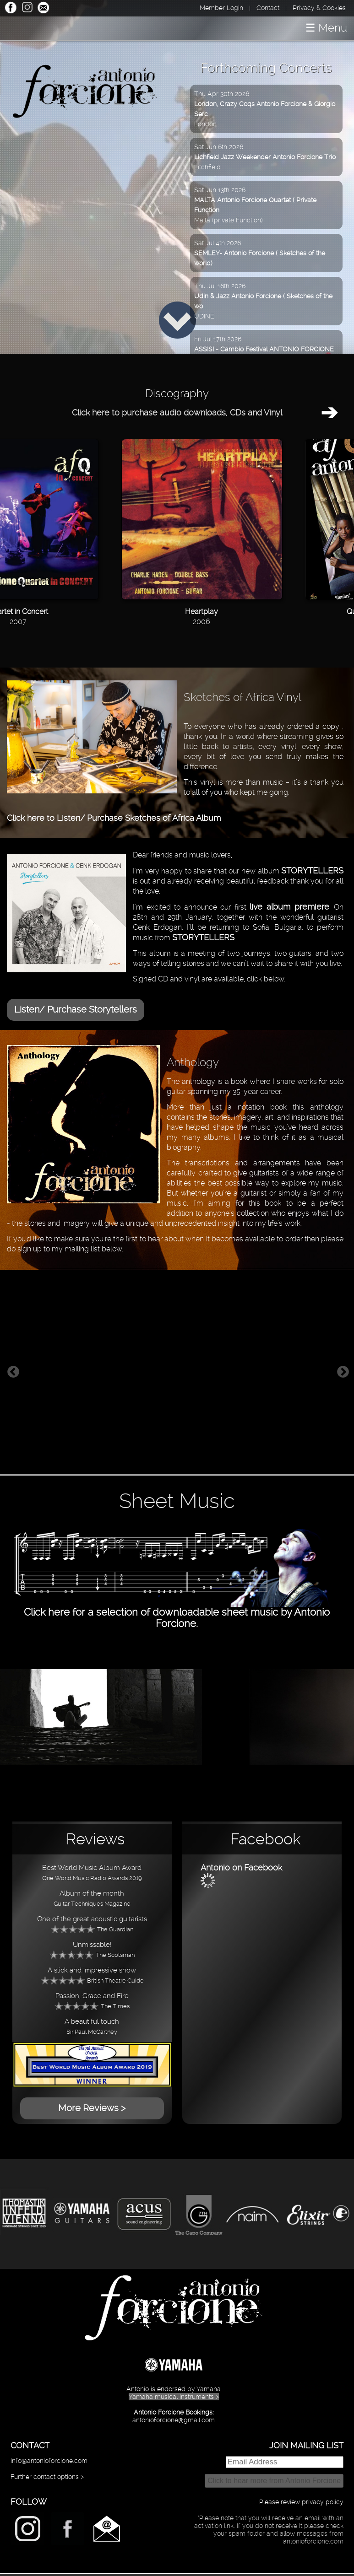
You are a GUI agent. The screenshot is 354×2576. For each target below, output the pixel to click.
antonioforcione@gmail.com (173, 2420)
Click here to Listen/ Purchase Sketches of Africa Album (114, 818)
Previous (13, 1372)
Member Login (221, 7)
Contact (267, 7)
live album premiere (289, 906)
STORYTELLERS (312, 870)
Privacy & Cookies (319, 7)
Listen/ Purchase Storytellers (75, 1009)
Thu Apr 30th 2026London (264, 109)
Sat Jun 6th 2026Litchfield (265, 157)
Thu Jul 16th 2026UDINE (263, 301)
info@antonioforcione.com (49, 2460)
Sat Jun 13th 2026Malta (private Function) (255, 205)
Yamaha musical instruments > (174, 2396)
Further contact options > (47, 2476)
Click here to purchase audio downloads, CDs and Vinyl (177, 412)
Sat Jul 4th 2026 (259, 253)
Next (343, 1372)
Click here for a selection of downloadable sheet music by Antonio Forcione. (177, 1612)
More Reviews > (91, 2107)
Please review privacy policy (301, 2502)
